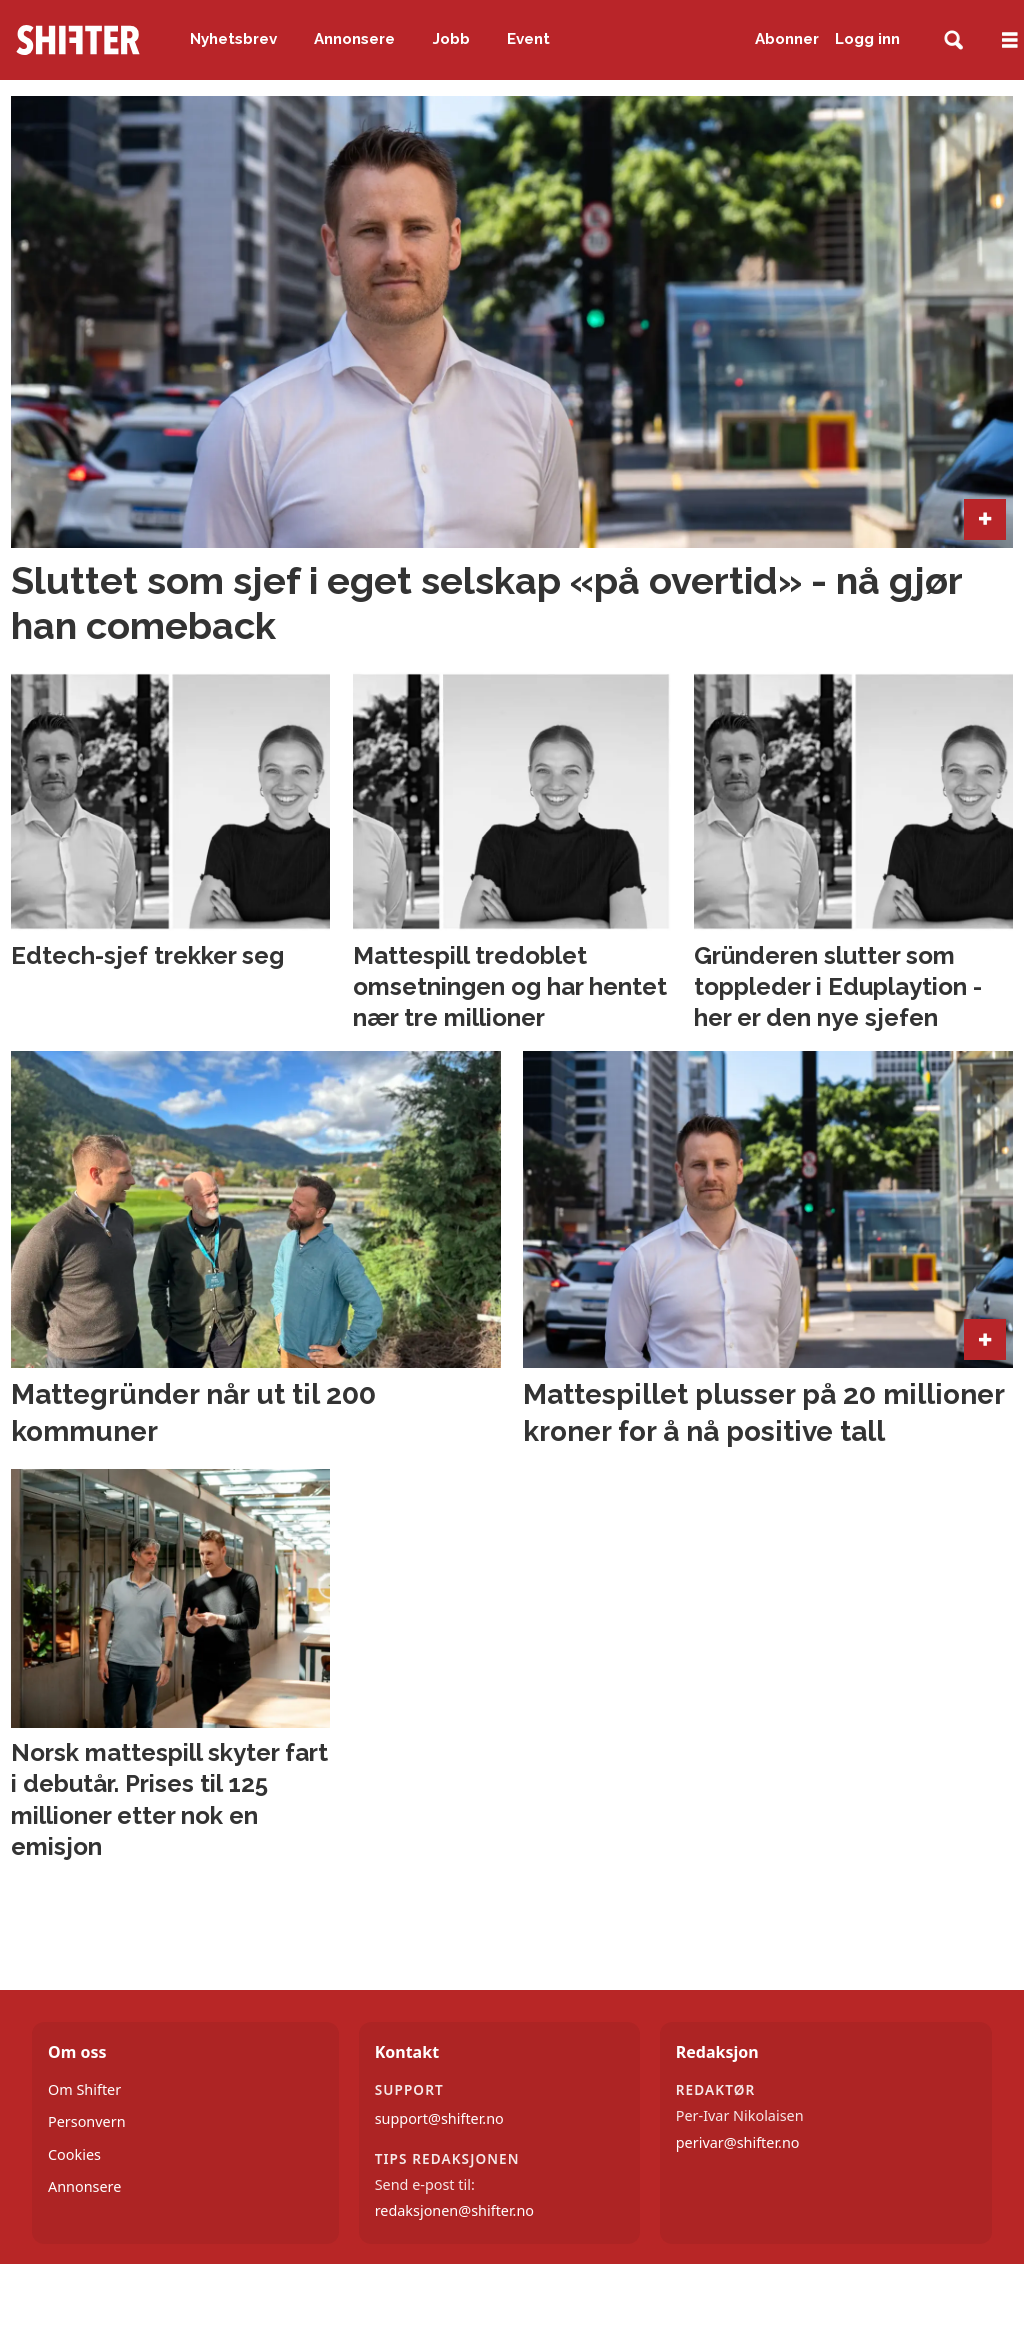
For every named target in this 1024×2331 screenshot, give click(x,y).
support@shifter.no (439, 2118)
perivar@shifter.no (738, 2142)
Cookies (74, 2154)
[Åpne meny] (1010, 40)
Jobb (451, 39)
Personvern (87, 2121)
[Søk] (953, 40)
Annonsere (354, 39)
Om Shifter (84, 2089)
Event (528, 39)
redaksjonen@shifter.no (454, 2210)
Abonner (787, 39)
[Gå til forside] (78, 40)
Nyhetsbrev (233, 39)
